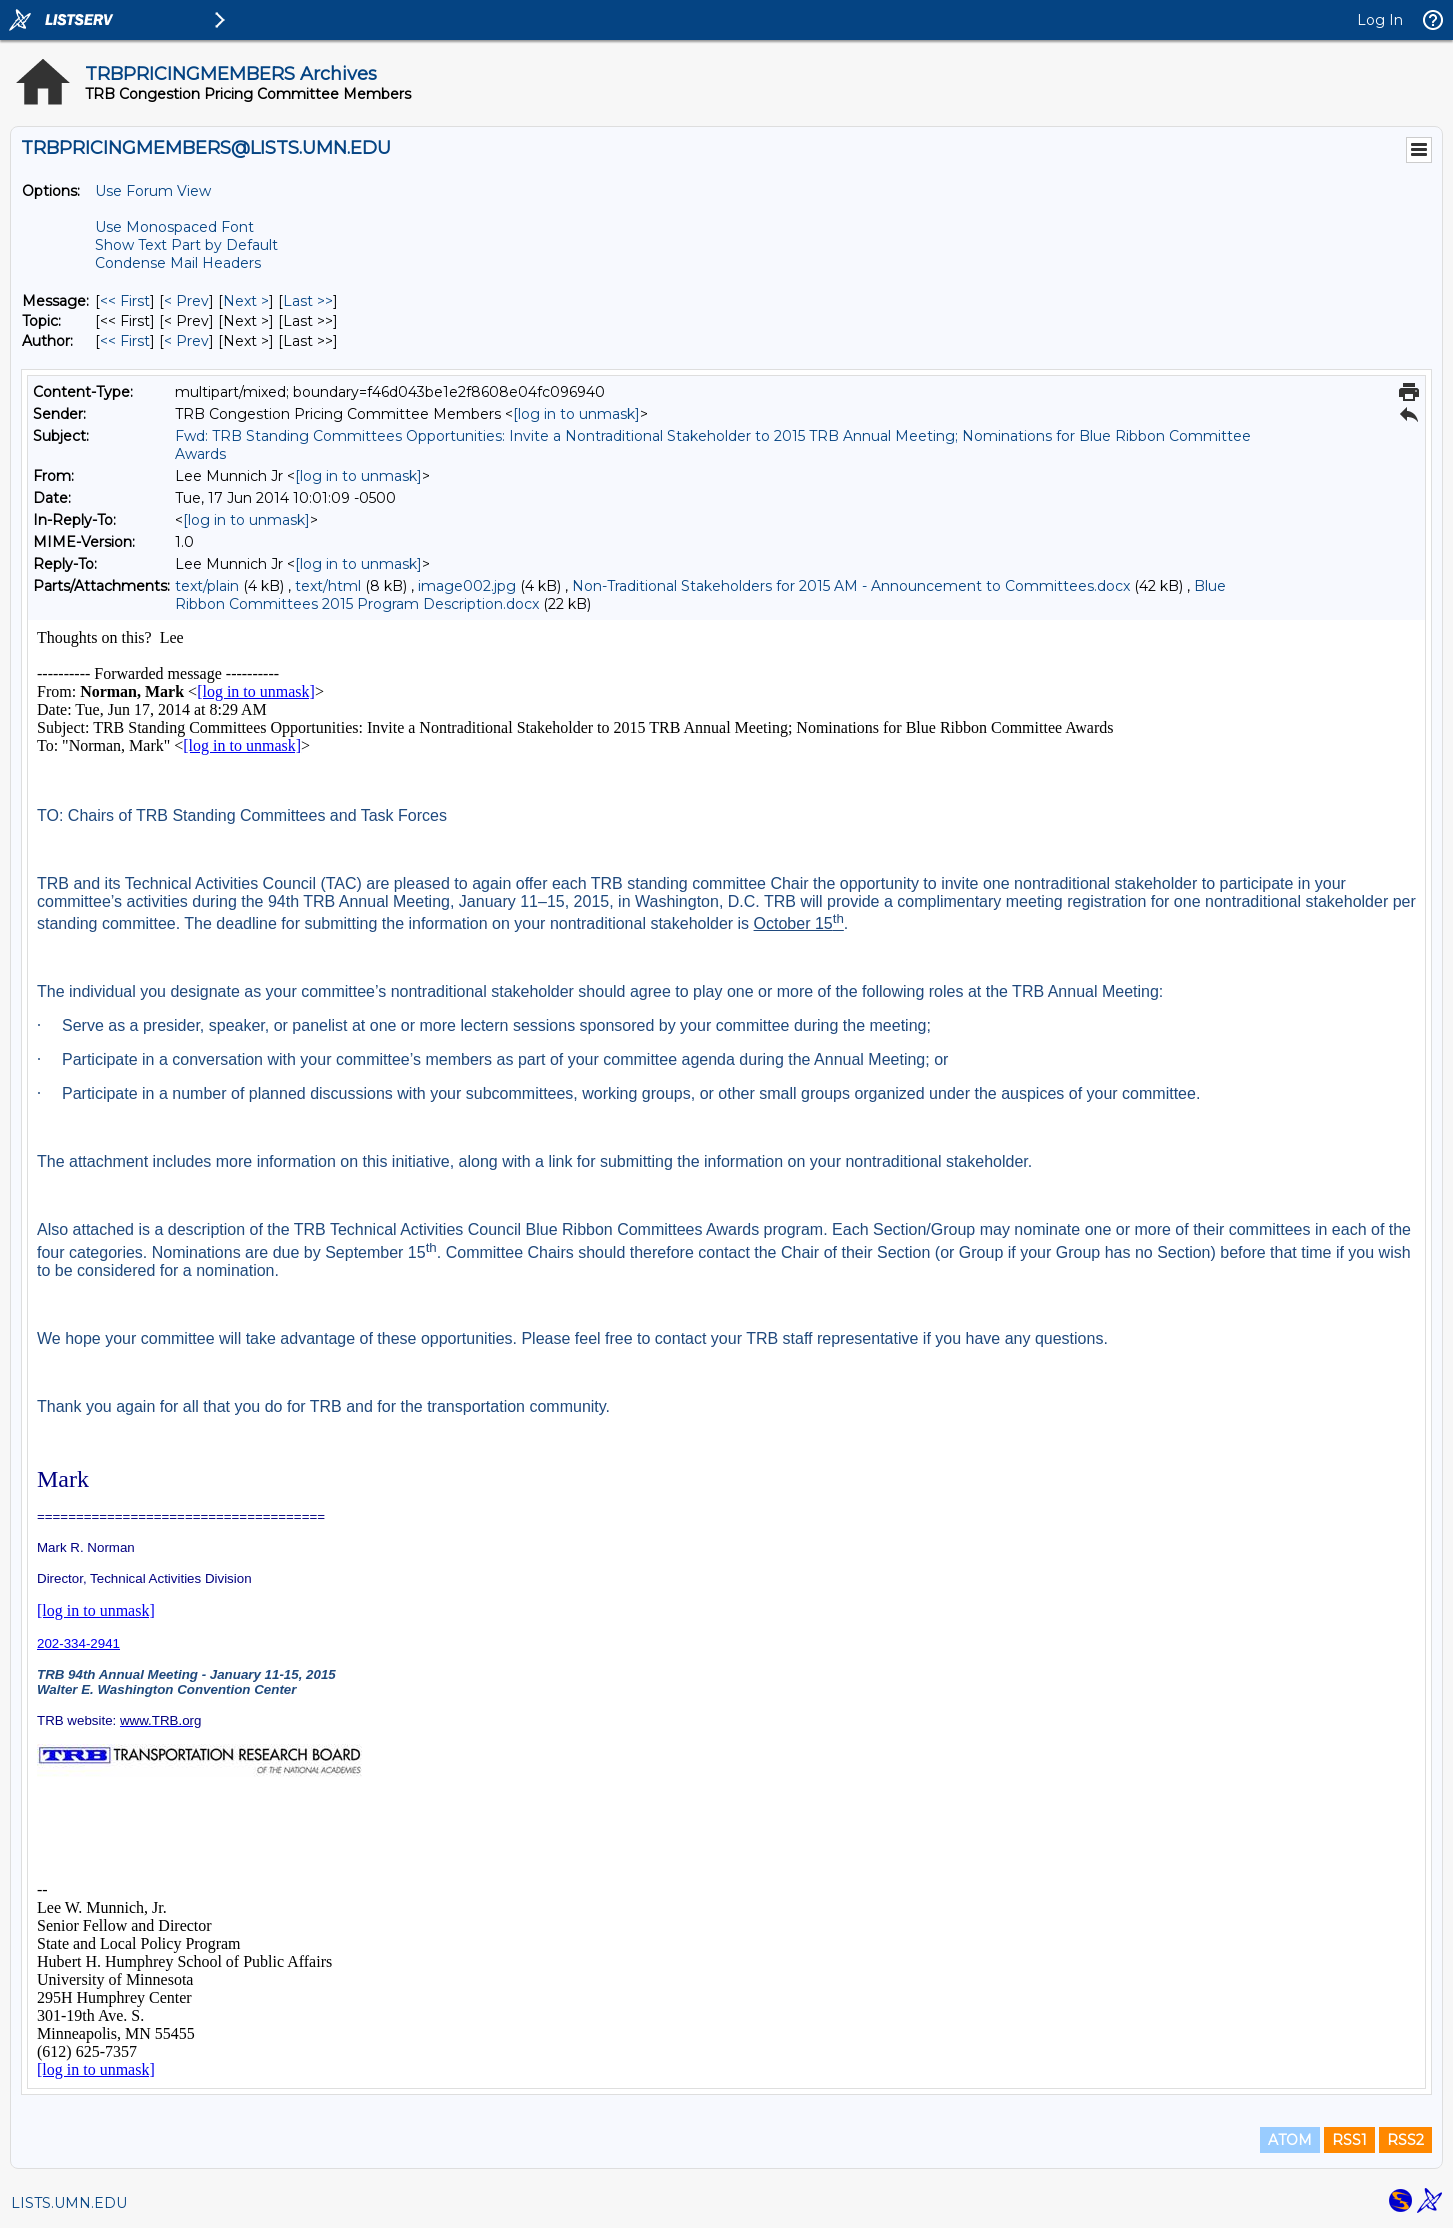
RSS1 (1349, 2140)
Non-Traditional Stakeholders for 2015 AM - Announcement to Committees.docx (851, 586)
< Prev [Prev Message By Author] (186, 341)
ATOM (1290, 2140)
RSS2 (1405, 2140)
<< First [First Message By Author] (125, 341)
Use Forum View (153, 191)
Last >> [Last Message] (308, 301)
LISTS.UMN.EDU (69, 2203)
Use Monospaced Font (174, 227)
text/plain (207, 586)
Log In (1380, 20)
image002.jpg (467, 586)
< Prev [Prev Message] (186, 301)
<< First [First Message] (125, 301)
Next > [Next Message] (246, 301)
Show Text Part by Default (186, 245)
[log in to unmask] (576, 414)
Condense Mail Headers (178, 263)
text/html (328, 586)
